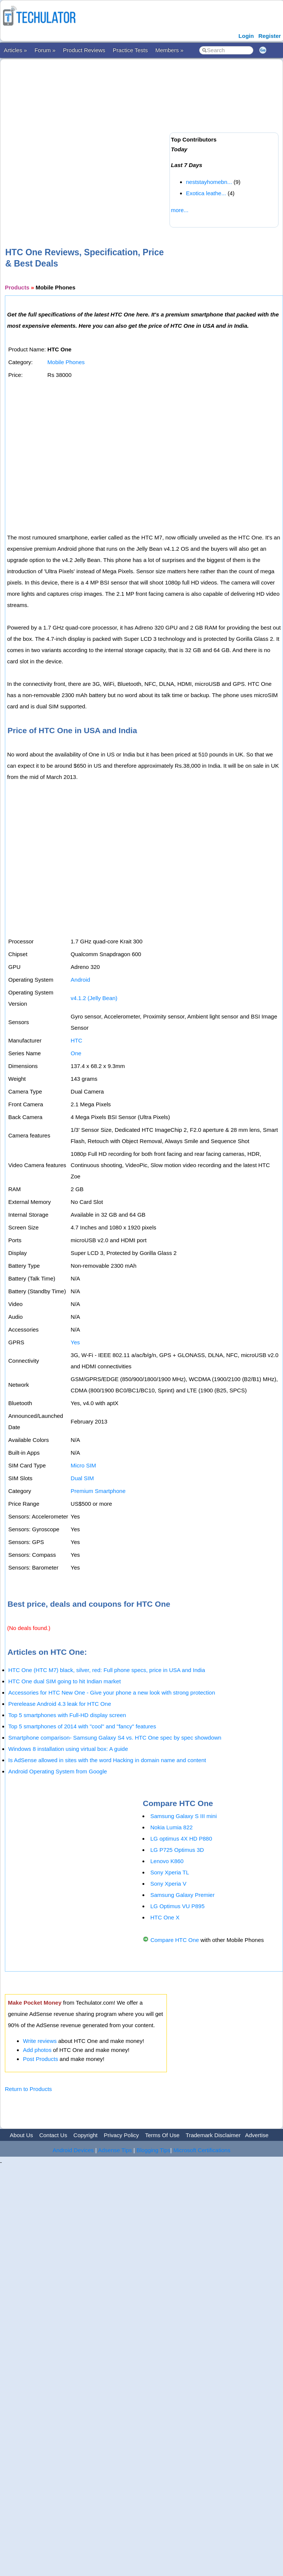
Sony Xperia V (168, 1883)
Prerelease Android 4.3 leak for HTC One (59, 1704)
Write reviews (40, 2041)
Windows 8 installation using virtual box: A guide (68, 1749)
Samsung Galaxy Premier (182, 1895)
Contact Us (53, 2135)
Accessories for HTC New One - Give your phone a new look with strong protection (111, 1692)
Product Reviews (84, 50)
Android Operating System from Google (57, 1771)
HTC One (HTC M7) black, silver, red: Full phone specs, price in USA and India (106, 1670)
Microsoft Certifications (201, 2150)
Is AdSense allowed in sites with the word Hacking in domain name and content (107, 1760)
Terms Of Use (162, 2135)
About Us (21, 2135)
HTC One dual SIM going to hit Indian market (64, 1681)
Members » (169, 50)
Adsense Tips (115, 2150)
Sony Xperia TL (169, 1872)
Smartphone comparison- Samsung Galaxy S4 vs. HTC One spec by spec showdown (114, 1737)
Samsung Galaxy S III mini (183, 1816)
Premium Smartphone (98, 1491)
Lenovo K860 (166, 1861)
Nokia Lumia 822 (171, 1827)
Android (80, 979)
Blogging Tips (153, 2150)
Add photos (37, 2050)
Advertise (257, 2135)
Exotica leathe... (206, 193)
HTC (76, 1040)
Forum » (45, 50)
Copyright (85, 2135)
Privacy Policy (121, 2135)
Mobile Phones (66, 362)
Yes (75, 1342)
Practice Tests (130, 50)
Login (246, 36)
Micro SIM (83, 1465)
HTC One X (165, 1917)
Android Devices (73, 2150)
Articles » (15, 50)
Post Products (40, 2059)
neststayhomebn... (209, 182)
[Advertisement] (83, 141)
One (76, 1053)
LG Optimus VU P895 (177, 1906)
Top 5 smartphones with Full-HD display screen (67, 1715)
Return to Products (28, 2089)
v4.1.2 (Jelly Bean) (94, 998)
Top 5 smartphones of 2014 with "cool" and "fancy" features (82, 1726)
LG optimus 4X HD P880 (181, 1838)
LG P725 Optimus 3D (177, 1850)
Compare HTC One (174, 1940)
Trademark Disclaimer (213, 2135)
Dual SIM (82, 1478)
